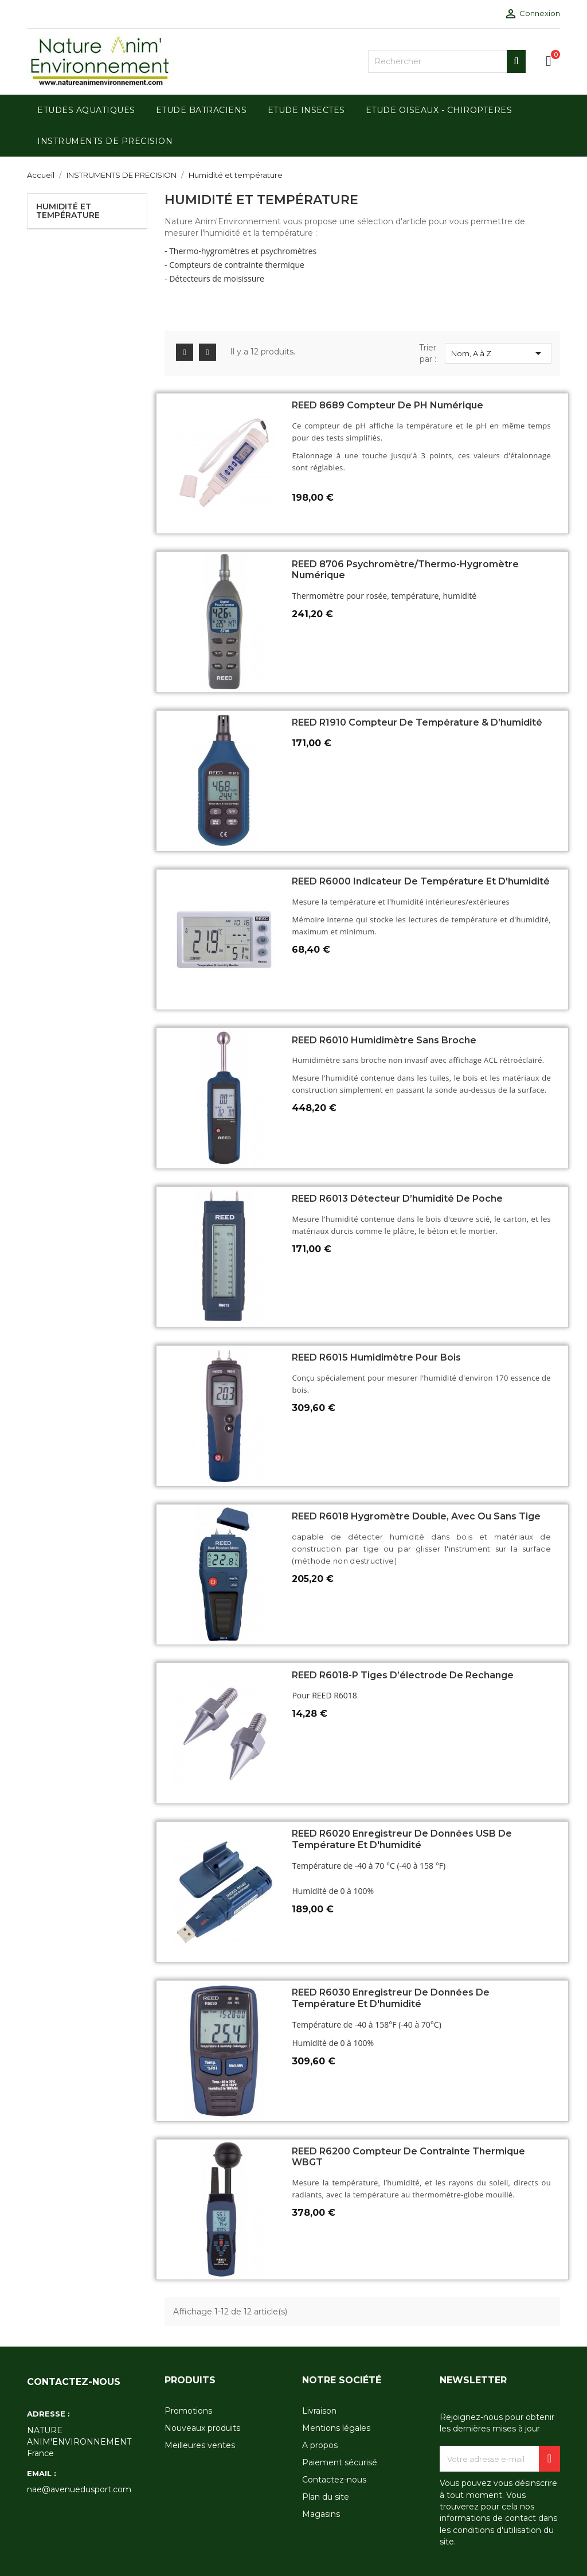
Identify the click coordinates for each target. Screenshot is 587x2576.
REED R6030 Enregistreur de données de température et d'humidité (391, 1998)
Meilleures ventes (200, 2445)
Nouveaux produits (202, 2428)
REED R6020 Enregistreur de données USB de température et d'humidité (402, 1839)
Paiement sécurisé (339, 2462)
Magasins (321, 2514)
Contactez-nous (334, 2479)
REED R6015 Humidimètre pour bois (376, 1357)
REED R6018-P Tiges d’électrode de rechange (403, 1675)
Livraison (319, 2411)
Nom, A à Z (498, 353)
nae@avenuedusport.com (79, 2489)
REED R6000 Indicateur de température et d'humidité (421, 881)
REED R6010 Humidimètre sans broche (384, 1040)
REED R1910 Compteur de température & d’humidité (417, 722)
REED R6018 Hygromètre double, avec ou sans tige (416, 1516)
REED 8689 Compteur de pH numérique (387, 405)
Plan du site (325, 2497)
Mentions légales (336, 2428)
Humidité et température (68, 210)
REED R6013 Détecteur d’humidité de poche (397, 1198)
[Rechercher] (447, 61)
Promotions (188, 2411)
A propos (320, 2445)
